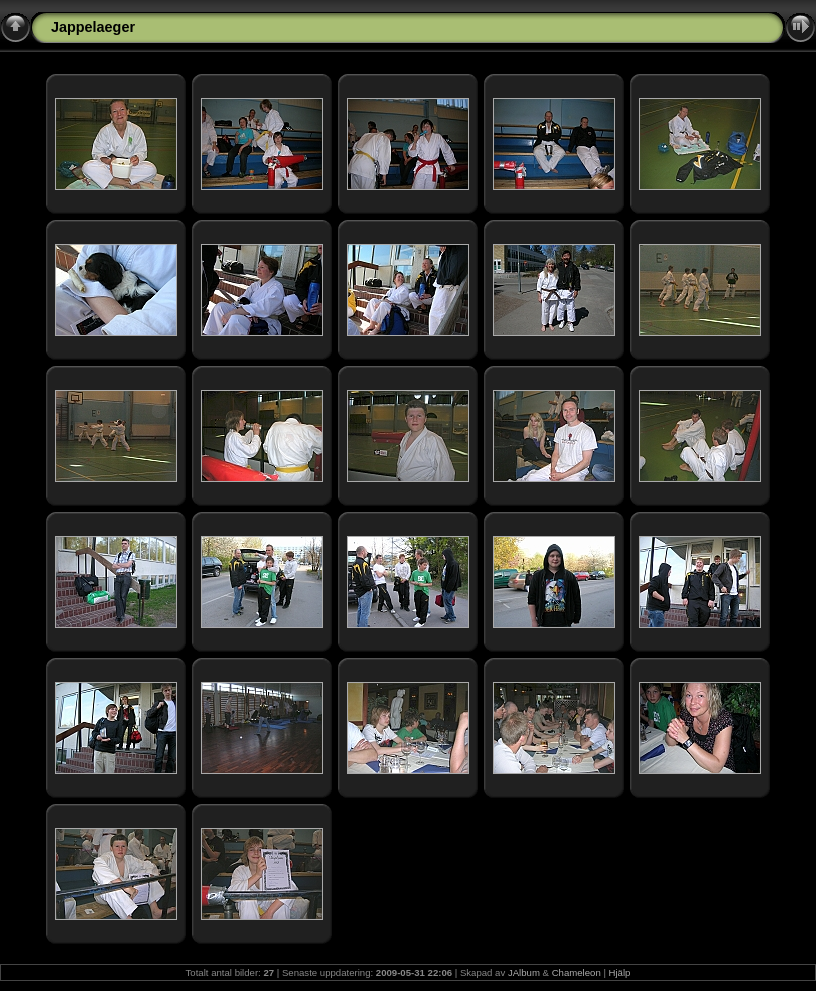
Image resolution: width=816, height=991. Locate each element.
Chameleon (576, 972)
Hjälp (620, 972)
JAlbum (524, 972)
